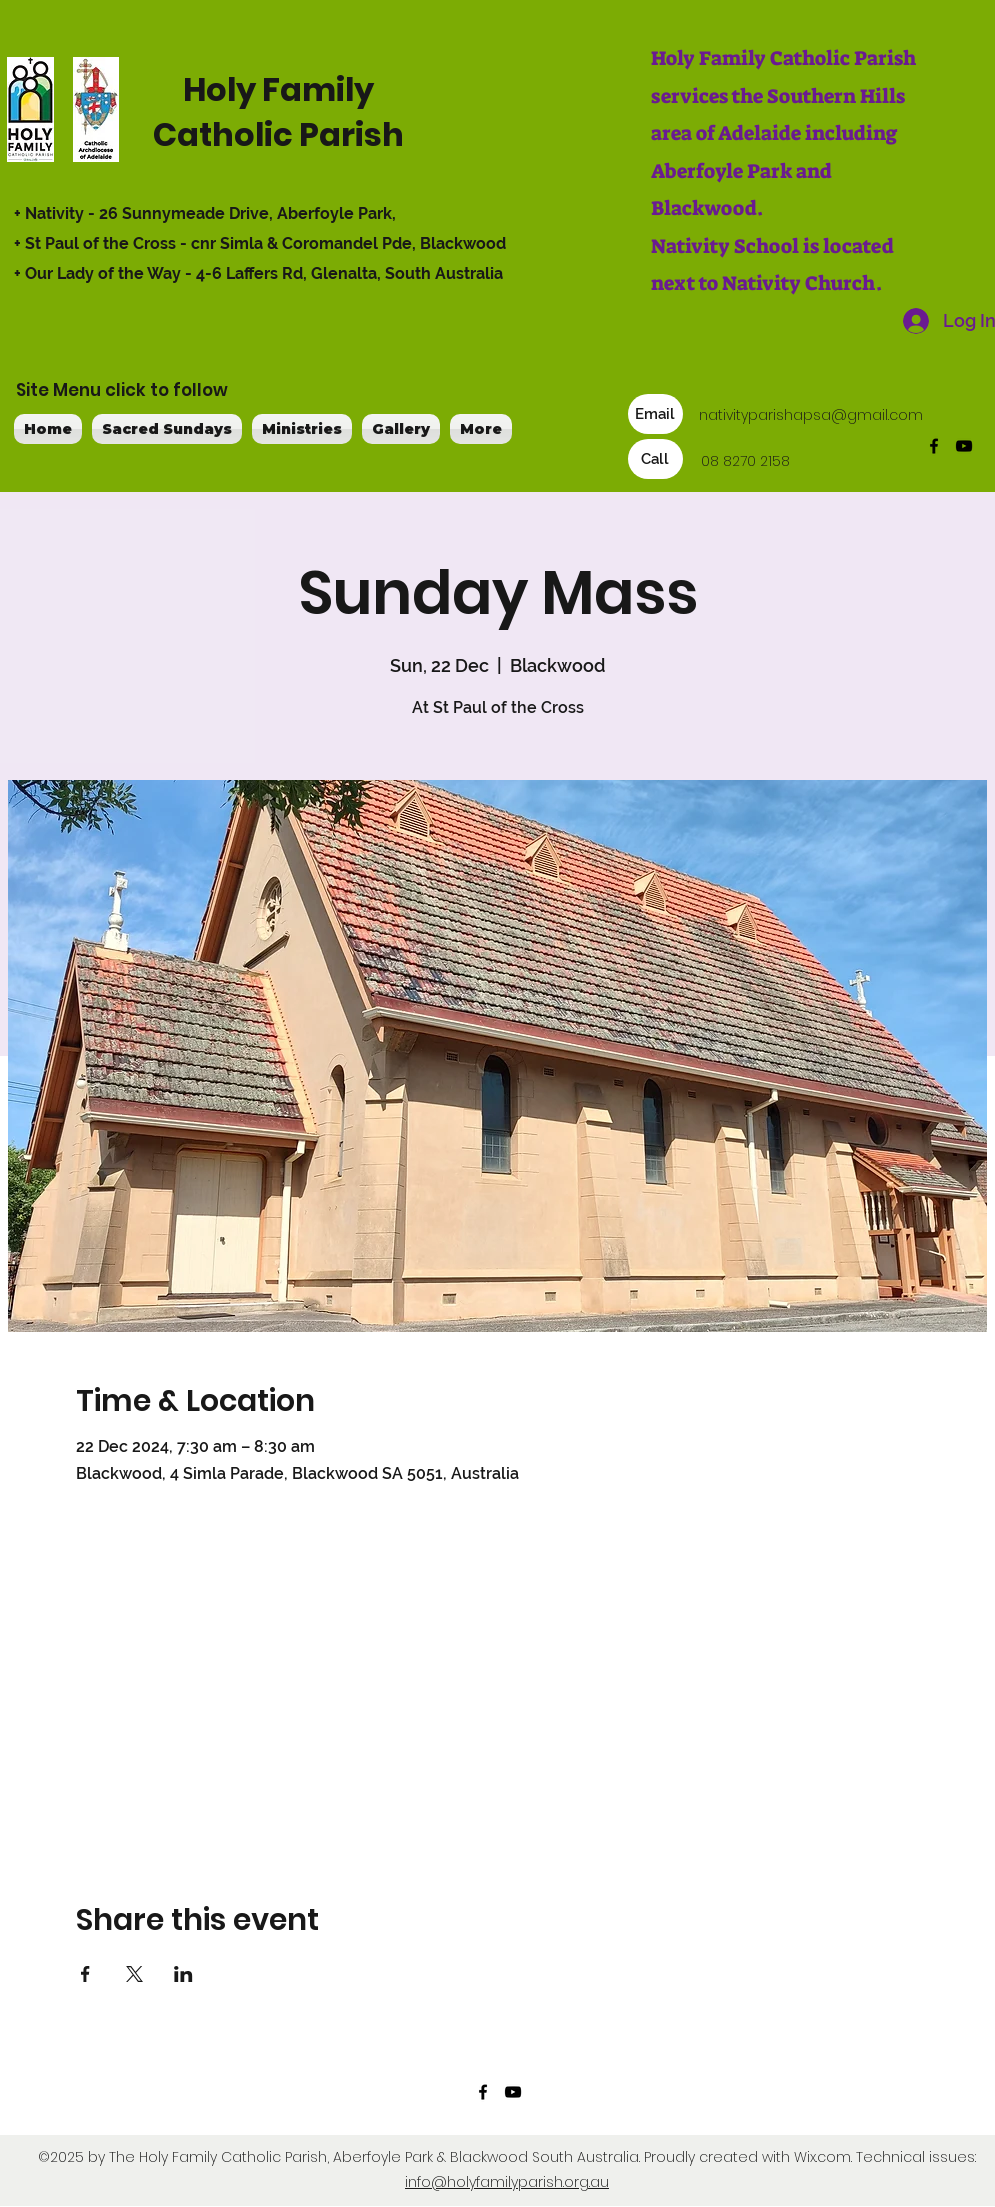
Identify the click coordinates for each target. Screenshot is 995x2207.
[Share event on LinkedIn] (183, 1974)
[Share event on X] (134, 1974)
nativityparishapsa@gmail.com (811, 415)
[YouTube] (964, 446)
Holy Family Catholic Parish (278, 112)
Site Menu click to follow (122, 390)
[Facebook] (934, 446)
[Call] (655, 459)
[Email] (655, 414)
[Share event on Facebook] (85, 1974)
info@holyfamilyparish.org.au (507, 2182)
